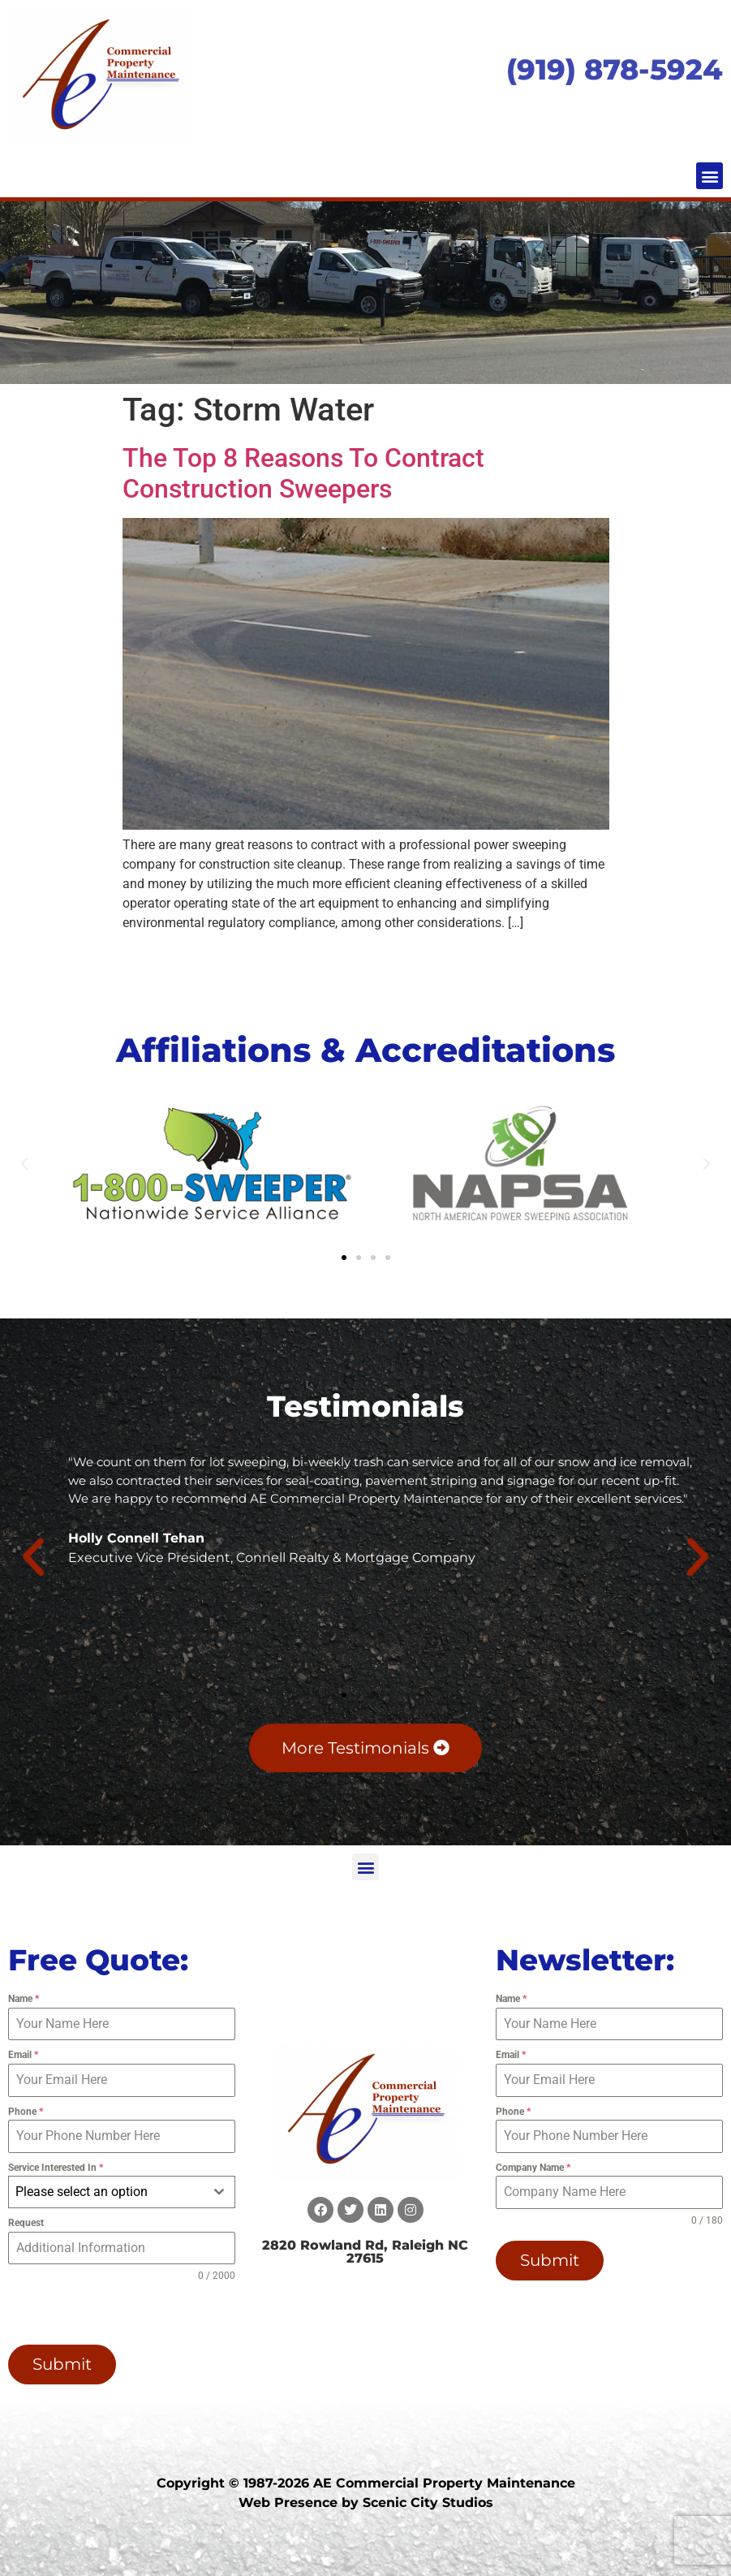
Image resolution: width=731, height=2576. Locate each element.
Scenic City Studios (428, 2501)
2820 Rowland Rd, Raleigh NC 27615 (365, 2251)
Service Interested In (55, 2167)
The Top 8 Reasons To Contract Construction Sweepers (303, 473)
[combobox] (121, 2192)
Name (23, 1998)
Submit (62, 2364)
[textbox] (106, 2192)
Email (23, 2054)
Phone (25, 2111)
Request (26, 2223)
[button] (709, 175)
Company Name (533, 2167)
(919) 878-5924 (614, 69)
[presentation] (104, 2312)
